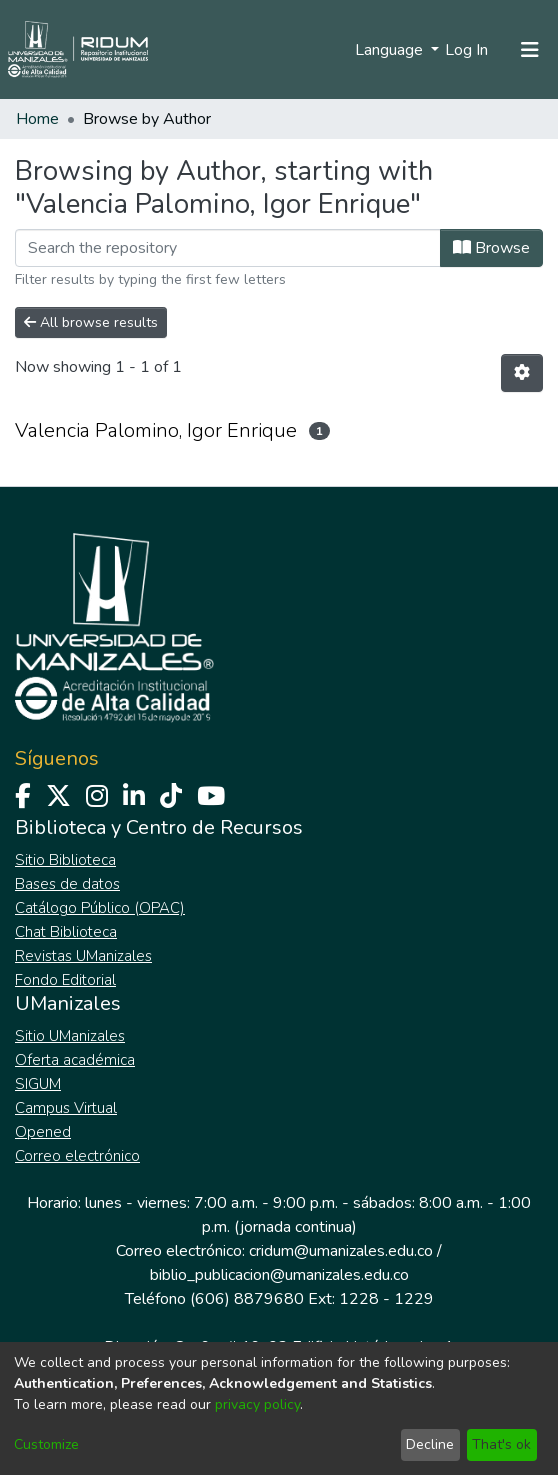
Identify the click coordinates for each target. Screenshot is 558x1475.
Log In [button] (467, 50)
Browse (491, 248)
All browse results (91, 322)
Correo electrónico (77, 1156)
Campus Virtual (66, 1108)
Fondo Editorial (65, 980)
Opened (43, 1132)
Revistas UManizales (83, 956)
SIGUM (38, 1084)
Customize (46, 1444)
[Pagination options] (522, 373)
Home (37, 119)
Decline (430, 1444)
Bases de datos (67, 884)
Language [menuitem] (391, 50)
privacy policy (257, 1404)
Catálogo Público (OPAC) (100, 908)
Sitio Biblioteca (65, 860)
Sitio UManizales (70, 1036)
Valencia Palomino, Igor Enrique (156, 430)
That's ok (501, 1444)
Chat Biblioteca (66, 932)
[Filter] (228, 248)
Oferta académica (75, 1060)
